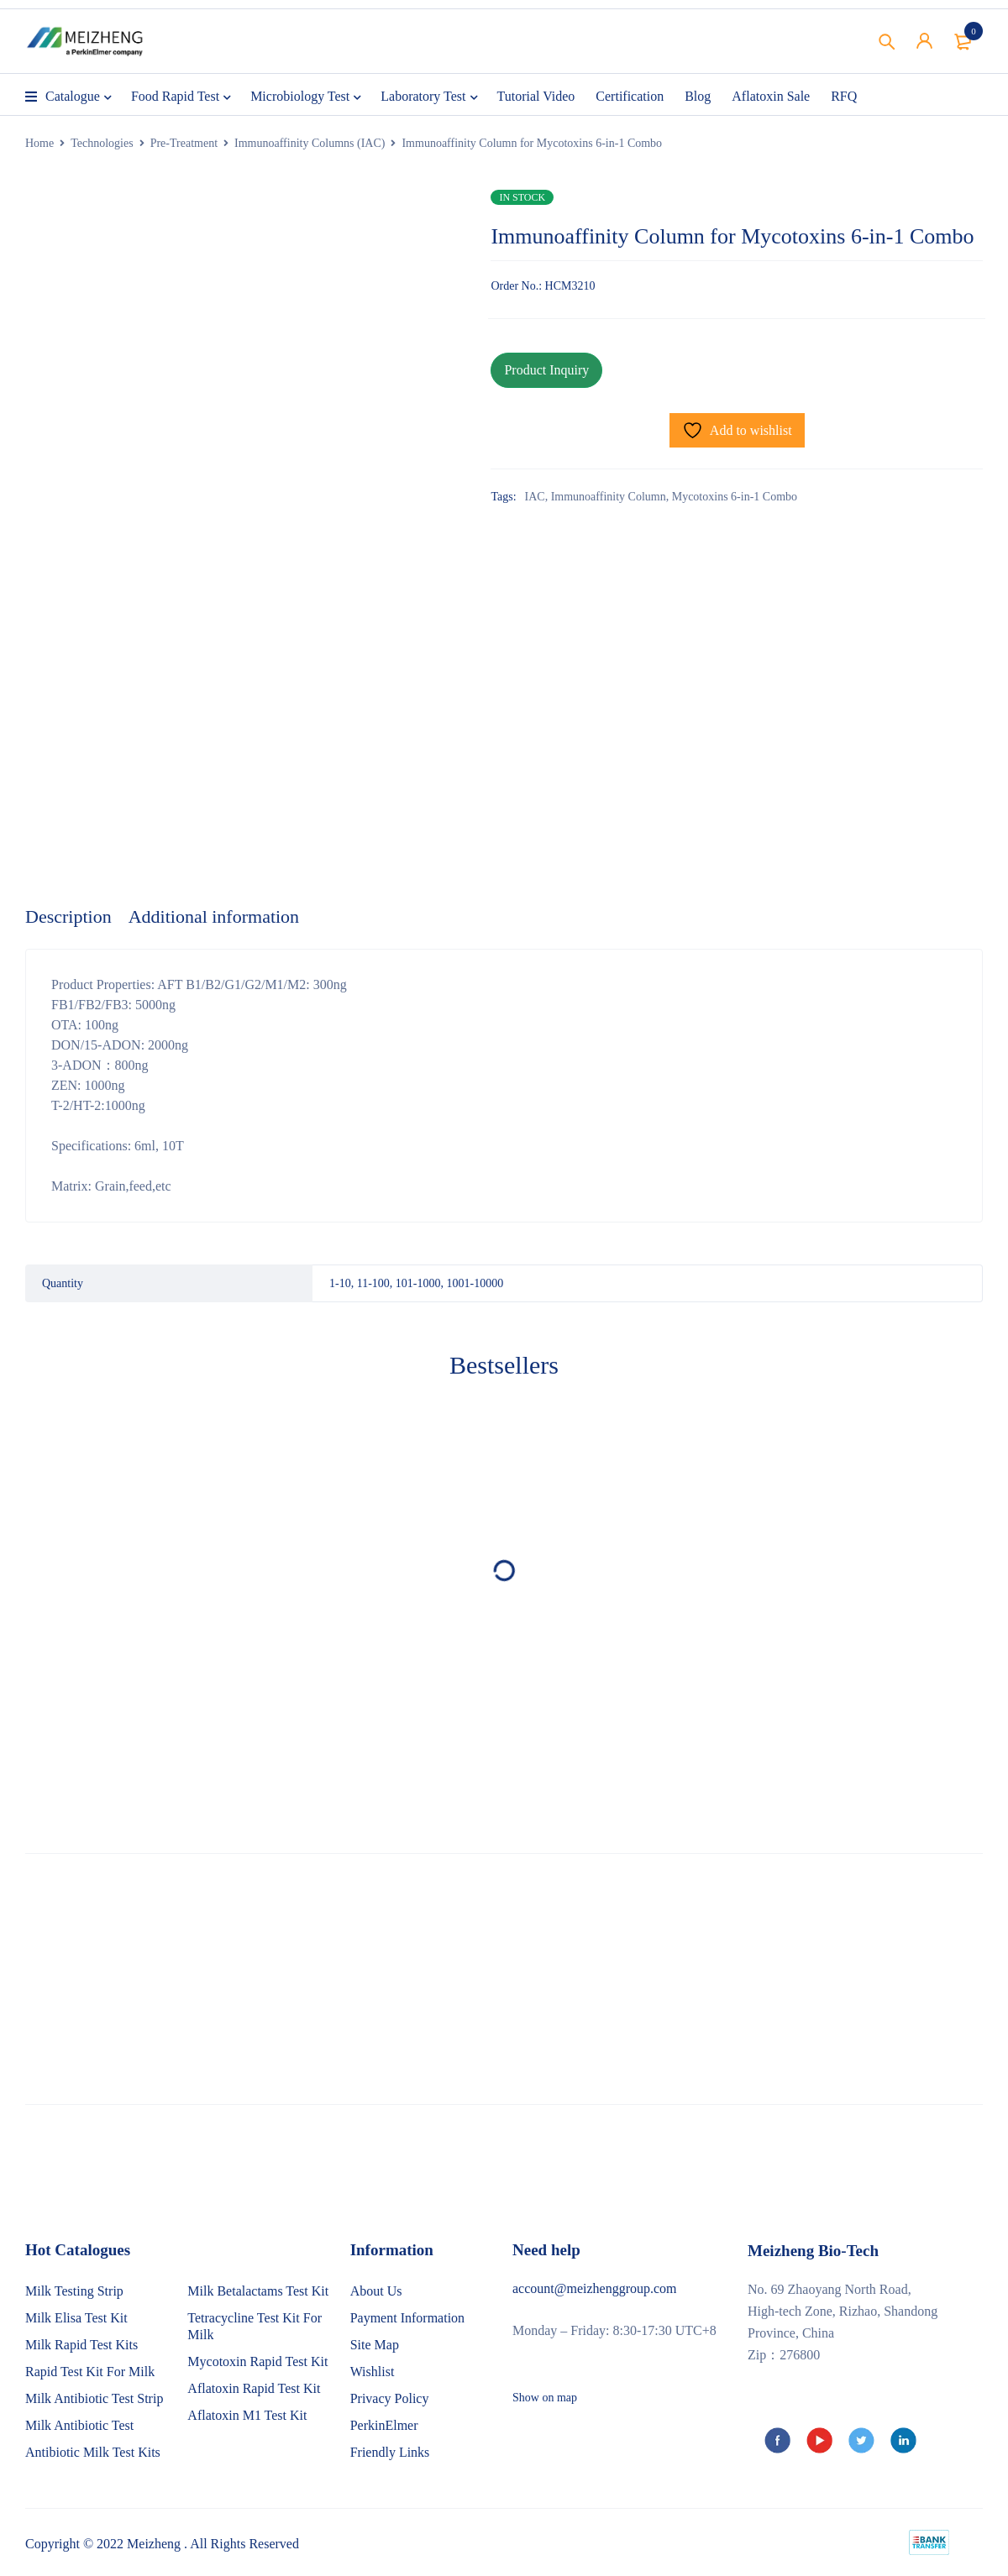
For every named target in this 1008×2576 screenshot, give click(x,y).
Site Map (374, 2345)
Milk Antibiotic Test (79, 2425)
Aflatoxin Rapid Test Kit (253, 2388)
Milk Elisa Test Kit (76, 2318)
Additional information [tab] (214, 916)
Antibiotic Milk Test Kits (92, 2452)
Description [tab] (68, 916)
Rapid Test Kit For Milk (90, 2371)
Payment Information (407, 2318)
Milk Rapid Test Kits (81, 2345)
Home (39, 143)
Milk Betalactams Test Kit (257, 2291)
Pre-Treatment (184, 143)
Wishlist (372, 2371)
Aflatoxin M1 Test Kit (247, 2415)
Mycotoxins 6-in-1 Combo (734, 496)
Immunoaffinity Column (608, 496)
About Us (376, 2291)
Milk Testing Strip (74, 2291)
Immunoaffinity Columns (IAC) (309, 143)
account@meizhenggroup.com (594, 2288)
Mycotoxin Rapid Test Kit (257, 2361)
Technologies (102, 143)
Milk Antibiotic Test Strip (94, 2398)
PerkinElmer (384, 2425)
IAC (535, 496)
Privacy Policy (389, 2398)
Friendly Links (390, 2452)
